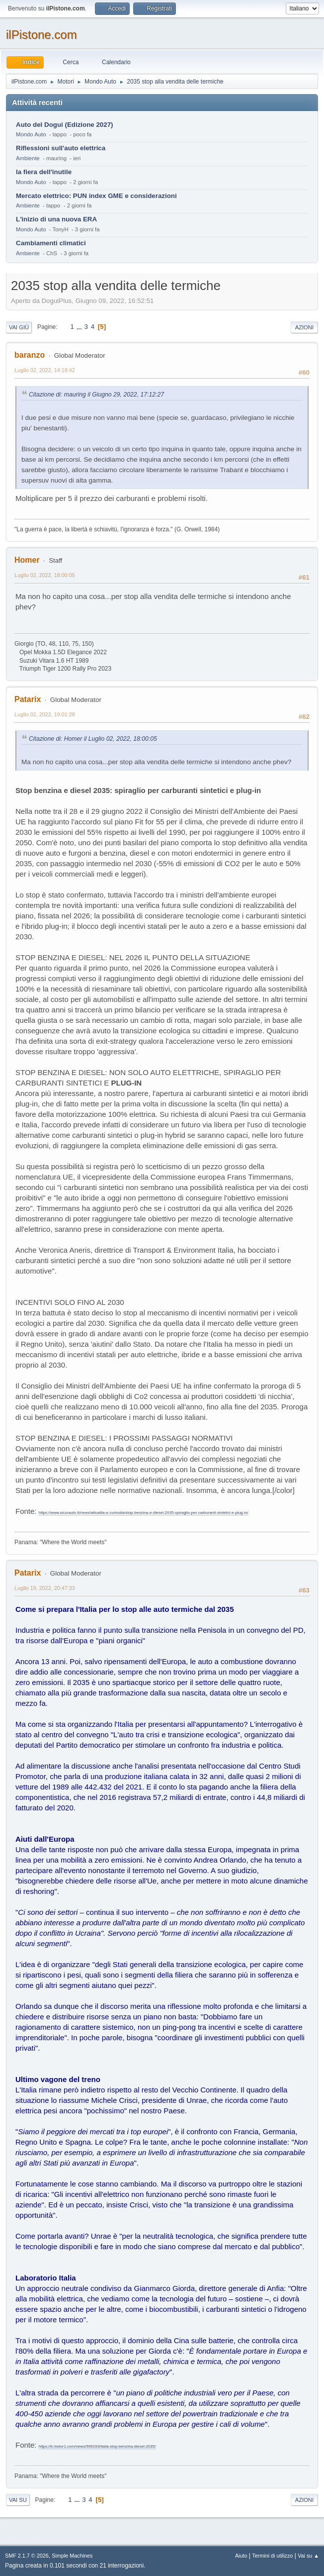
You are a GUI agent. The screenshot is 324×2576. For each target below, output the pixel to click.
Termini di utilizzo (272, 2556)
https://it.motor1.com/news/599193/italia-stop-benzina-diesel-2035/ (97, 2446)
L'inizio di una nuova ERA (56, 219)
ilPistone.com (41, 34)
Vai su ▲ (308, 2556)
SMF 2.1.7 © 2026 (27, 2556)
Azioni (304, 327)
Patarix (27, 699)
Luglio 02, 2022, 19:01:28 (44, 714)
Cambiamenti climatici (51, 243)
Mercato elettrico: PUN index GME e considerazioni (96, 195)
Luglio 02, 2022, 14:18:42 (44, 370)
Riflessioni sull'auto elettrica (60, 148)
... (80, 326)
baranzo (29, 355)
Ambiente (28, 158)
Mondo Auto (31, 134)
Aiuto (241, 2556)
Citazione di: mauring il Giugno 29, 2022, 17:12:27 (96, 394)
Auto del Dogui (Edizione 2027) (64, 124)
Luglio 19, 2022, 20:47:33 (44, 1588)
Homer (27, 560)
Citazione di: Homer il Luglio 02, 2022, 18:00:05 (93, 738)
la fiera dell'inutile (44, 172)
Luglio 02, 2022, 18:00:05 (44, 575)
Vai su (18, 2500)
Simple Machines (72, 2556)
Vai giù (19, 327)
